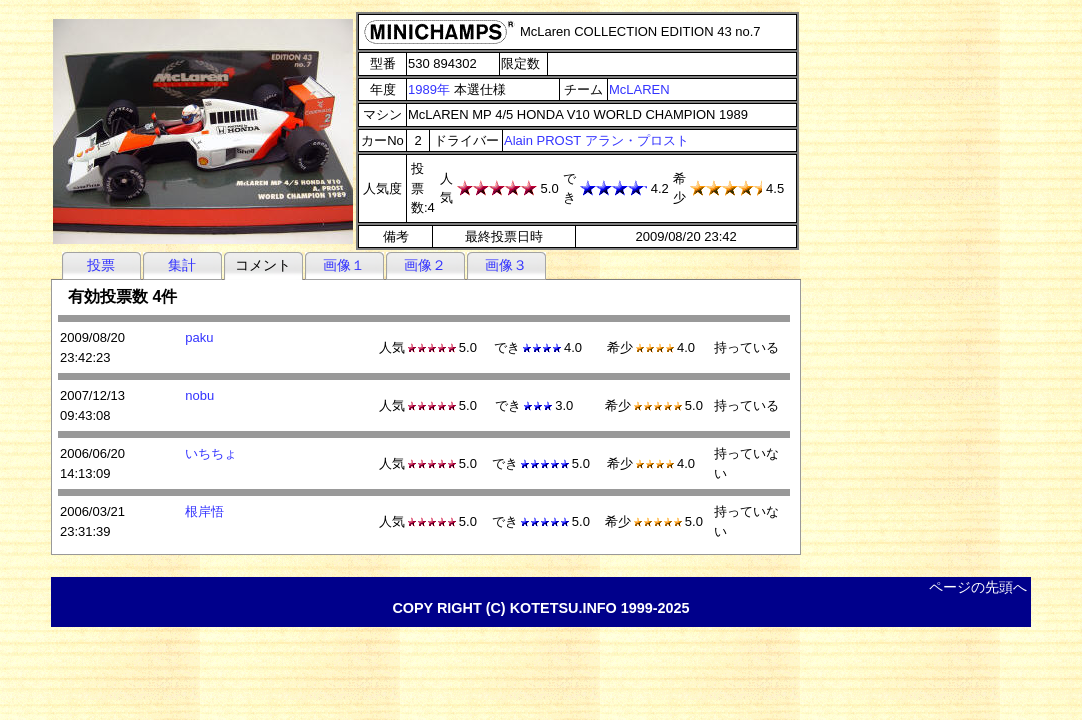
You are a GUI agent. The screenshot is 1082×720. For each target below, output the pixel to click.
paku (199, 337)
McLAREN (639, 89)
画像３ (506, 265)
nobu (199, 395)
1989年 (429, 89)
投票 (101, 265)
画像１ (344, 265)
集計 (182, 265)
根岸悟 (204, 511)
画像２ (425, 265)
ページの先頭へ (978, 587)
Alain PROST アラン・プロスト (596, 140)
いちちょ (211, 453)
